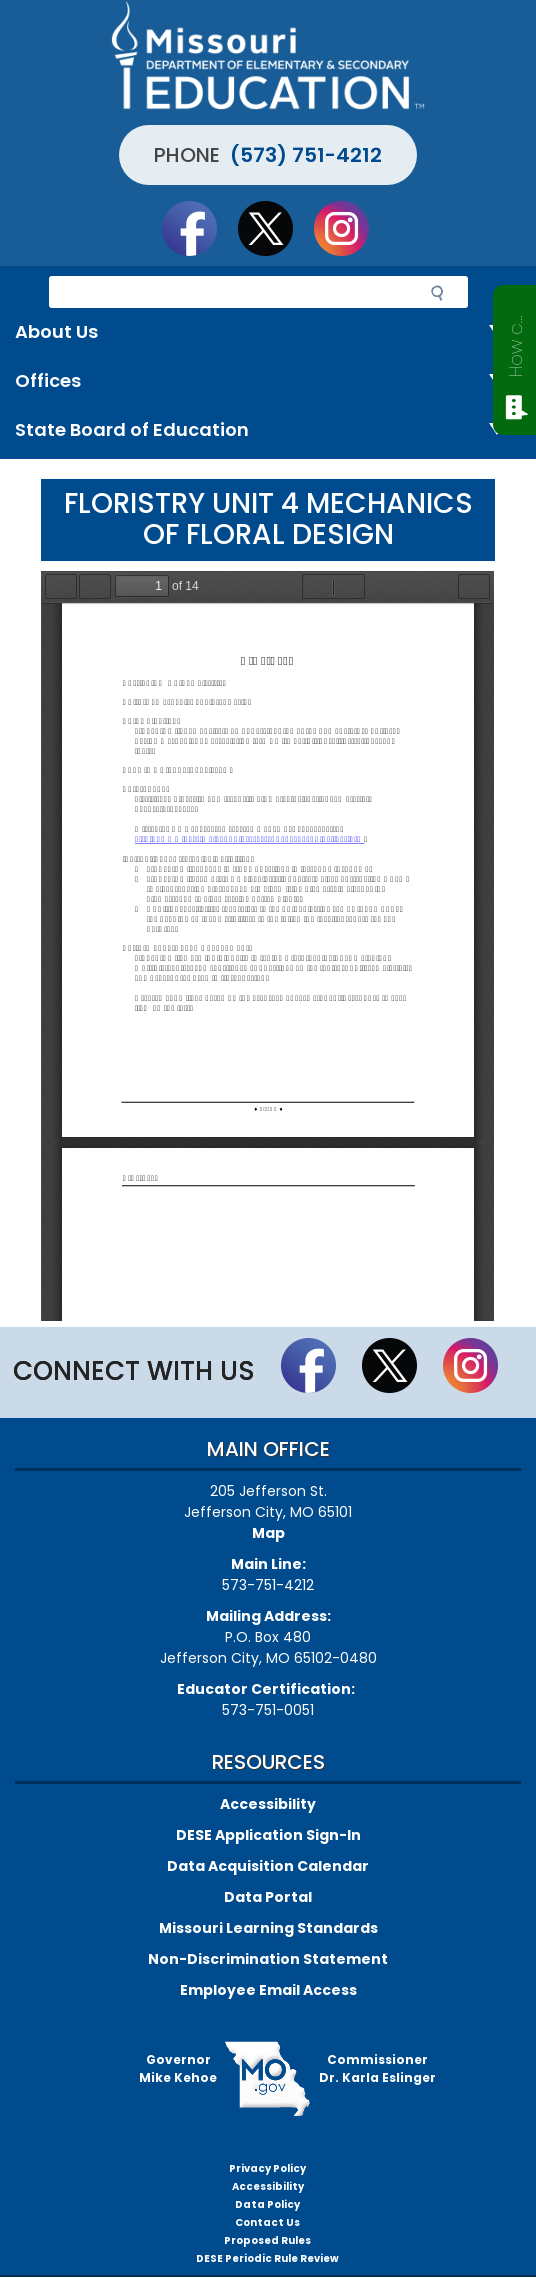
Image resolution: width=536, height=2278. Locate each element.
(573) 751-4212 (306, 155)
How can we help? (515, 342)
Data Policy (267, 2204)
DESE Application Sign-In (268, 1835)
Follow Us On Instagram (351, 228)
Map (268, 1533)
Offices (268, 381)
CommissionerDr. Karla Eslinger (377, 2068)
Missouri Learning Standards (268, 1928)
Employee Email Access (268, 1990)
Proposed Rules (267, 2240)
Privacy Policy (267, 2168)
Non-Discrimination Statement (268, 1959)
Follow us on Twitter (275, 228)
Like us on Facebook (199, 228)
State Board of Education (268, 430)
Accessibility (268, 1804)
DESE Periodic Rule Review (267, 2258)
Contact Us (267, 2222)
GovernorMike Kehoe (178, 2068)
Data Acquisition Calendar (268, 1866)
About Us (268, 332)
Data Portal (268, 1897)
